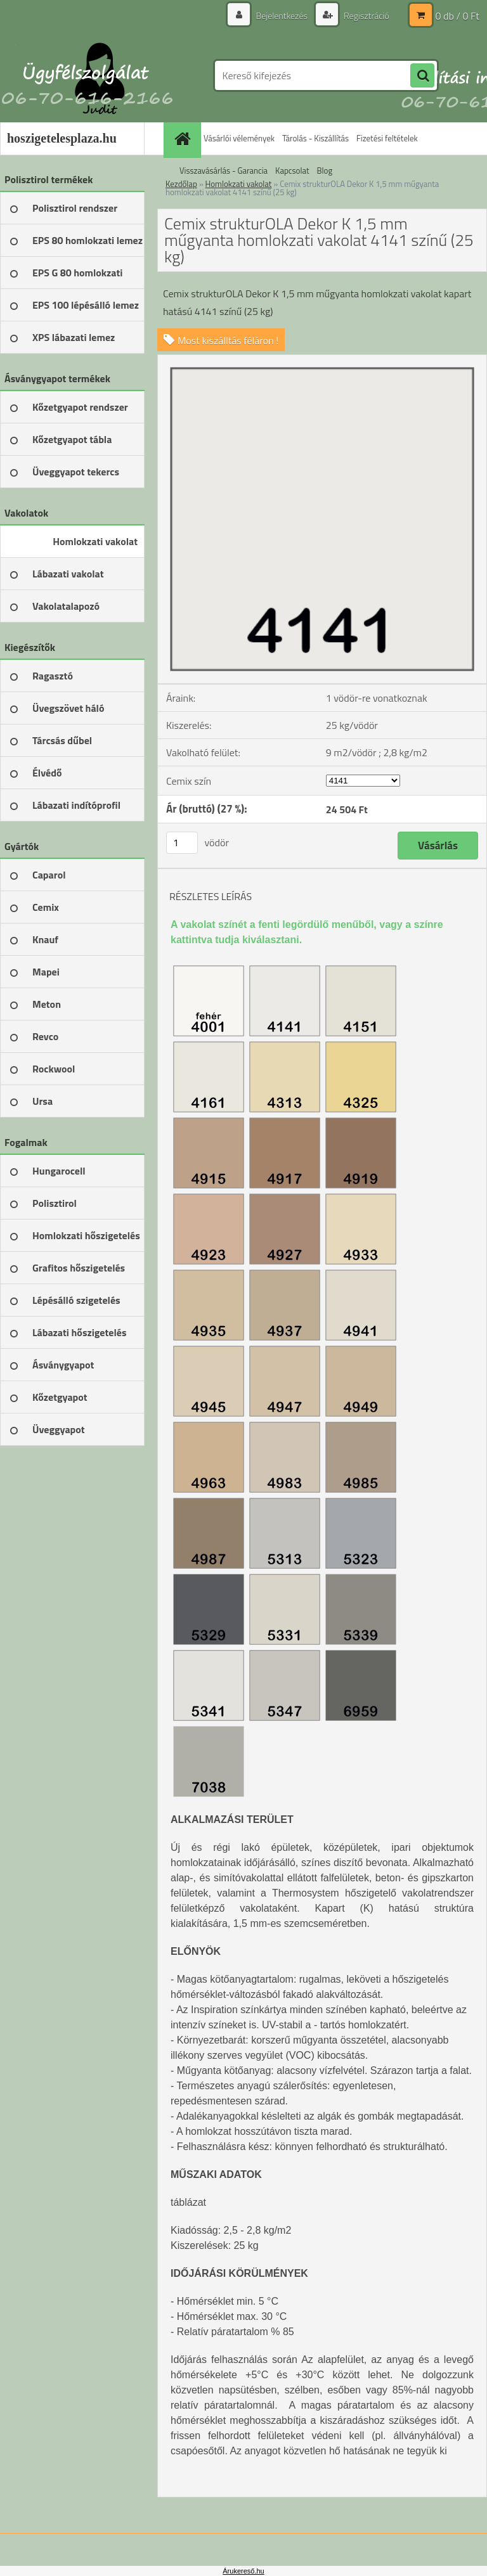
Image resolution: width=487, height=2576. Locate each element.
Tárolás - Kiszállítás (315, 138)
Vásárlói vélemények (239, 138)
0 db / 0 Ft (457, 15)
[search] (422, 76)
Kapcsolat (292, 170)
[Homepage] (184, 138)
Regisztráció (365, 15)
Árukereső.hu (243, 2571)
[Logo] (87, 75)
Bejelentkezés (281, 15)
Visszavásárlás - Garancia (223, 170)
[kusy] (182, 843)
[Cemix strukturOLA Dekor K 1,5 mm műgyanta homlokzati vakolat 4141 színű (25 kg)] (322, 360)
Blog (325, 170)
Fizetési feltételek (387, 138)
